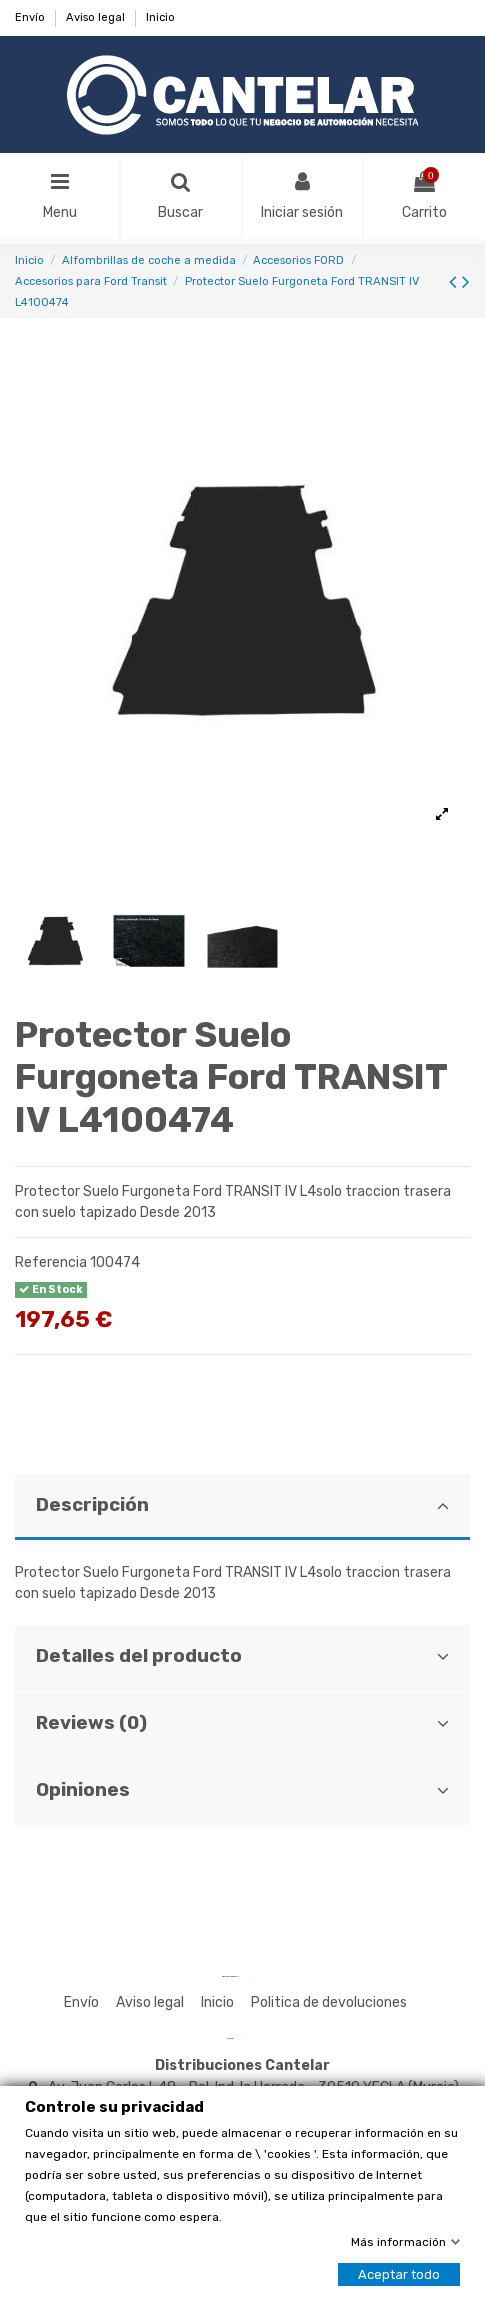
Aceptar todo (399, 2274)
